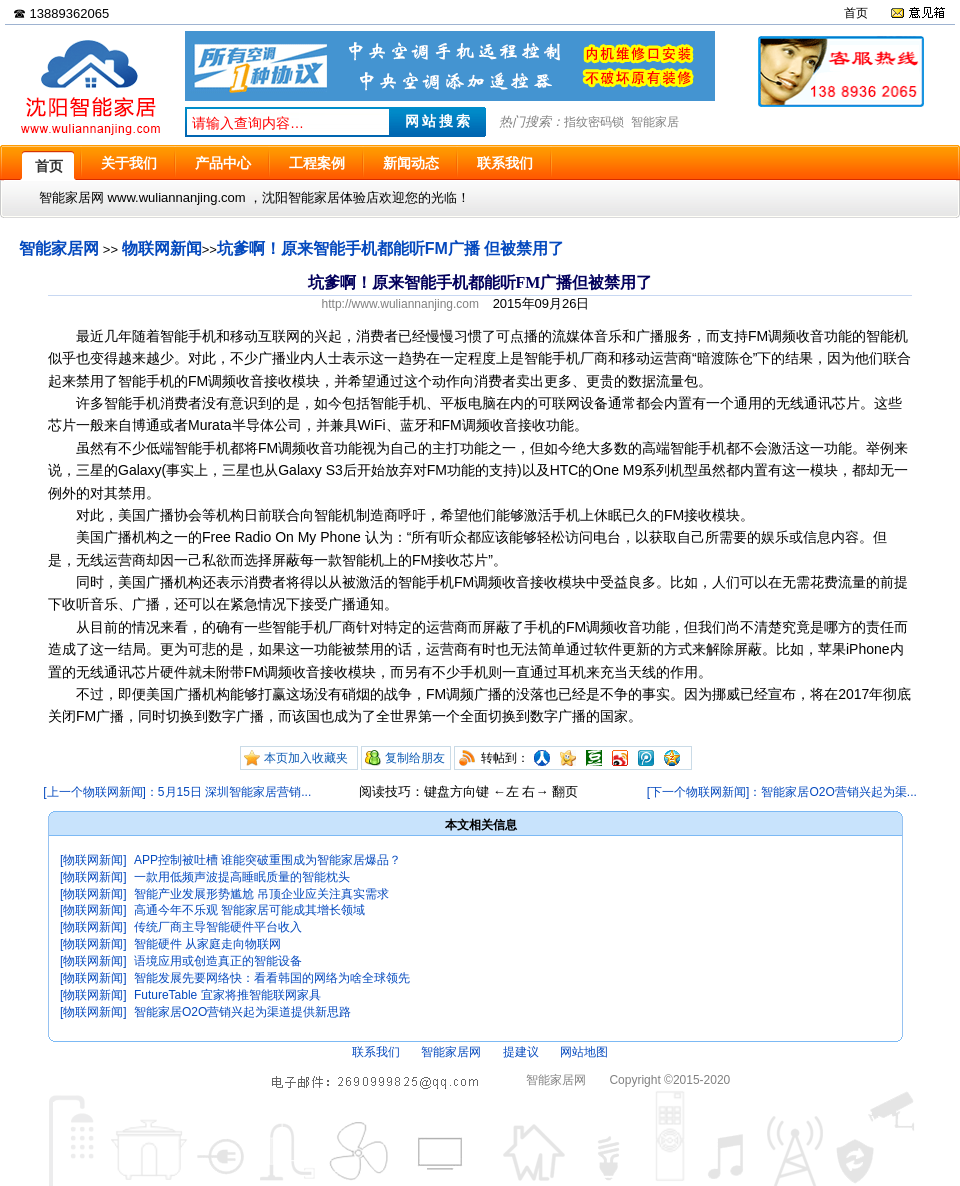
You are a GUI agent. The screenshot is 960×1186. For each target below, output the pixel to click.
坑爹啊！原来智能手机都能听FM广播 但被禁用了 (391, 248)
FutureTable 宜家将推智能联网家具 (227, 995)
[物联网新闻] (93, 860)
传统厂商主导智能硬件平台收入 (218, 927)
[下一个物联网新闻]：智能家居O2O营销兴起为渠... (782, 792)
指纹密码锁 (594, 122)
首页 (856, 13)
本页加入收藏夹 (306, 758)
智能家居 (655, 122)
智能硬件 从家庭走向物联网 (207, 944)
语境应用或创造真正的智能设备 (218, 961)
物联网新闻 (162, 248)
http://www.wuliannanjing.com (400, 304)
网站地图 (584, 1052)
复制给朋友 (415, 758)
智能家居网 (59, 248)
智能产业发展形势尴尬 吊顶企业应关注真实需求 (261, 894)
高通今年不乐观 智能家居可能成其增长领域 (249, 910)
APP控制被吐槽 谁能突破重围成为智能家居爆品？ (267, 860)
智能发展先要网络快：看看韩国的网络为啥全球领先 (272, 978)
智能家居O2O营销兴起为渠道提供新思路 (242, 1012)
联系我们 (376, 1052)
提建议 (521, 1052)
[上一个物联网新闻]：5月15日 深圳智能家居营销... (177, 792)
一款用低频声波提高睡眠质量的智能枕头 (242, 877)
